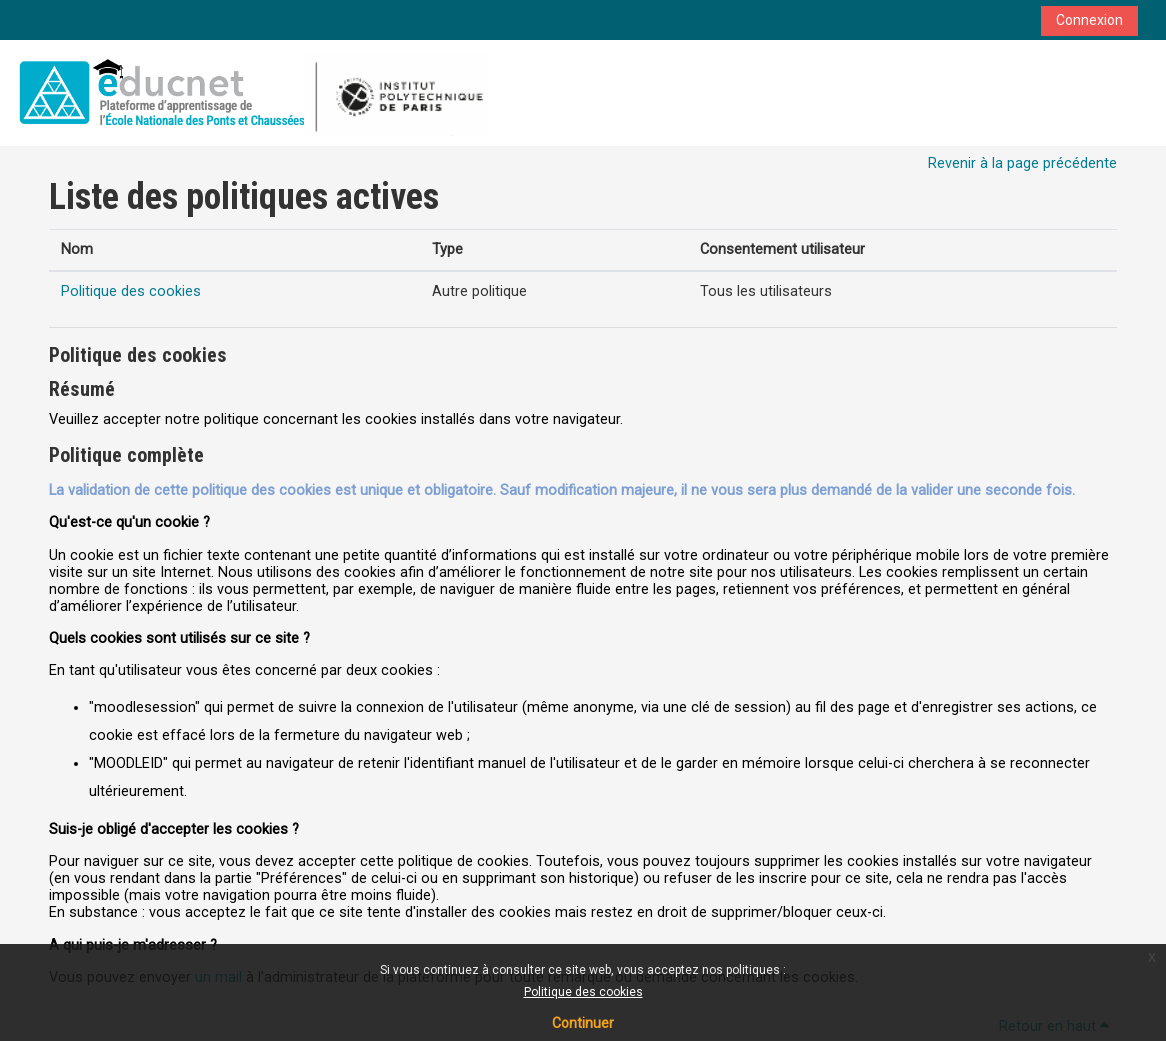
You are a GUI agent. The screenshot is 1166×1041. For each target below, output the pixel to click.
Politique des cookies (583, 992)
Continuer (583, 1023)
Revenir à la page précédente (1022, 163)
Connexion (1089, 20)
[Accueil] (251, 92)
